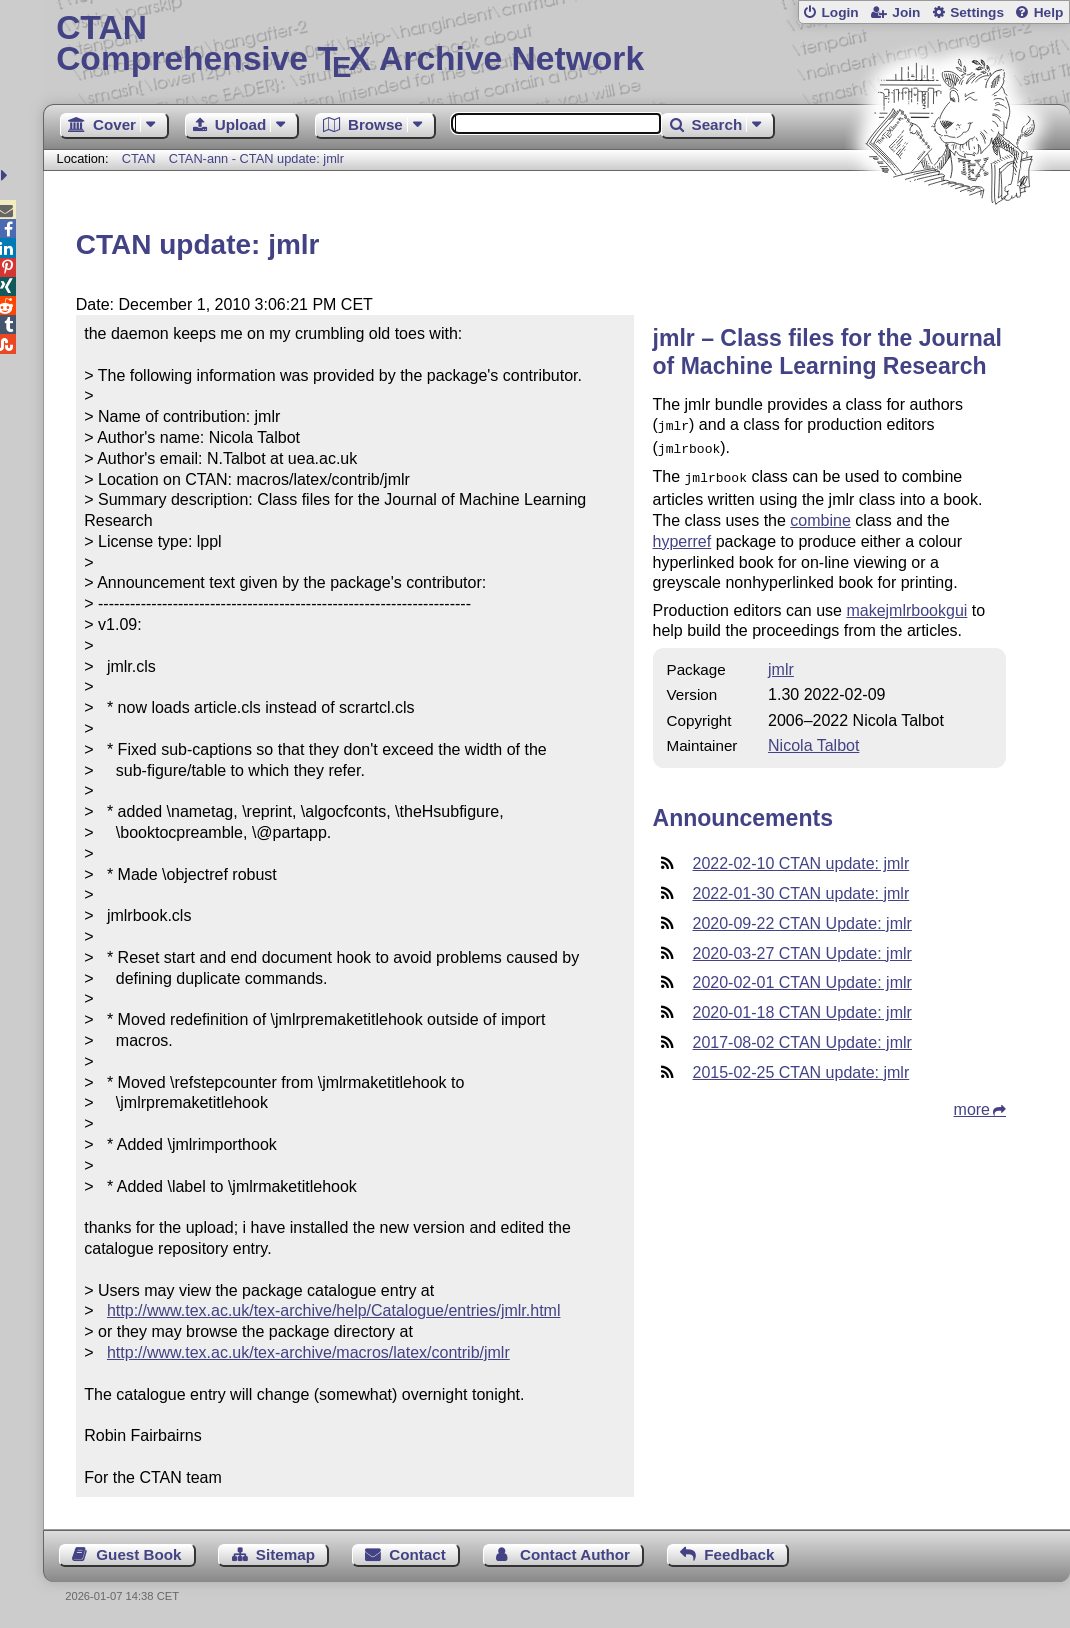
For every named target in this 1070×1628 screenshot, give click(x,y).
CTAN (139, 158)
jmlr (781, 663)
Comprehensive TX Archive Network (556, 45)
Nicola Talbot (813, 739)
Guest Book (138, 1554)
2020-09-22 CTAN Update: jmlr (802, 917)
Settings (977, 12)
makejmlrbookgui (906, 604)
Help (1049, 12)
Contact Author (575, 1554)
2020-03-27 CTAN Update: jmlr (802, 947)
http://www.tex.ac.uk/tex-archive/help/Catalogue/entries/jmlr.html (334, 1310)
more (972, 1103)
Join (906, 12)
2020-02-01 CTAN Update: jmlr (802, 976)
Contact (417, 1554)
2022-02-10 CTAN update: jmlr (801, 857)
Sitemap (285, 1554)
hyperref (682, 535)
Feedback (739, 1554)
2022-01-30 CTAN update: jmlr (801, 887)
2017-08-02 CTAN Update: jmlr (802, 1036)
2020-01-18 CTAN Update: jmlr (802, 1006)
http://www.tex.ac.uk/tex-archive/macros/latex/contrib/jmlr (308, 1352)
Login (839, 12)
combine (820, 514)
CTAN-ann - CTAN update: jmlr (256, 158)
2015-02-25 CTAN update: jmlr (801, 1066)
